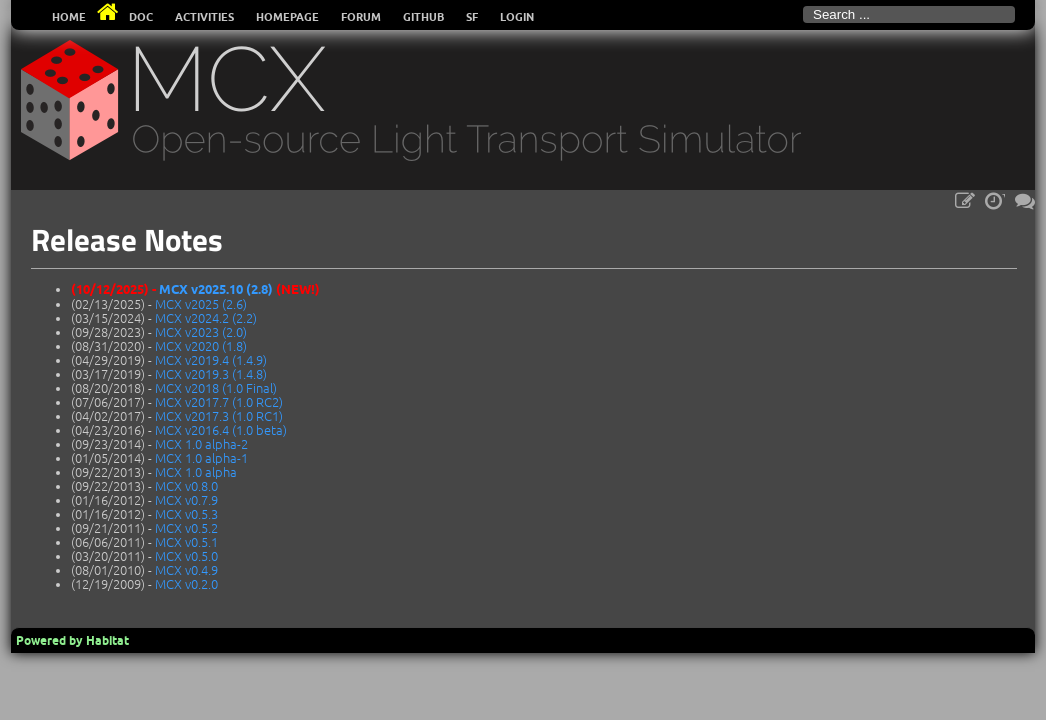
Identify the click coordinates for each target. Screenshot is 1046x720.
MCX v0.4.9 (186, 570)
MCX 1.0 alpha (196, 472)
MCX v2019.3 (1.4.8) (211, 374)
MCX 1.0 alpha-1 (201, 458)
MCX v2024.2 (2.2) (206, 318)
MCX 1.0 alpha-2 (201, 444)
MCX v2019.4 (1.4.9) (211, 360)
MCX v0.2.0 (186, 584)
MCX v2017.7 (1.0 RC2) (219, 402)
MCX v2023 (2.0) (201, 332)
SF (472, 17)
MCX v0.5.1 (186, 542)
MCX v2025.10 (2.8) (216, 289)
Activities (204, 17)
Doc (141, 17)
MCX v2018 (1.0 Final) (216, 388)
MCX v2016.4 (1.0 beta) (221, 430)
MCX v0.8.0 (186, 486)
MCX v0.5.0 (186, 556)
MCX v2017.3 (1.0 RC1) (219, 416)
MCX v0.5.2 (186, 528)
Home (69, 17)
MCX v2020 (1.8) (201, 346)
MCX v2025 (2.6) (201, 304)
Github (423, 17)
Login (517, 17)
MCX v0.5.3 (186, 514)
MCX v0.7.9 (186, 500)
